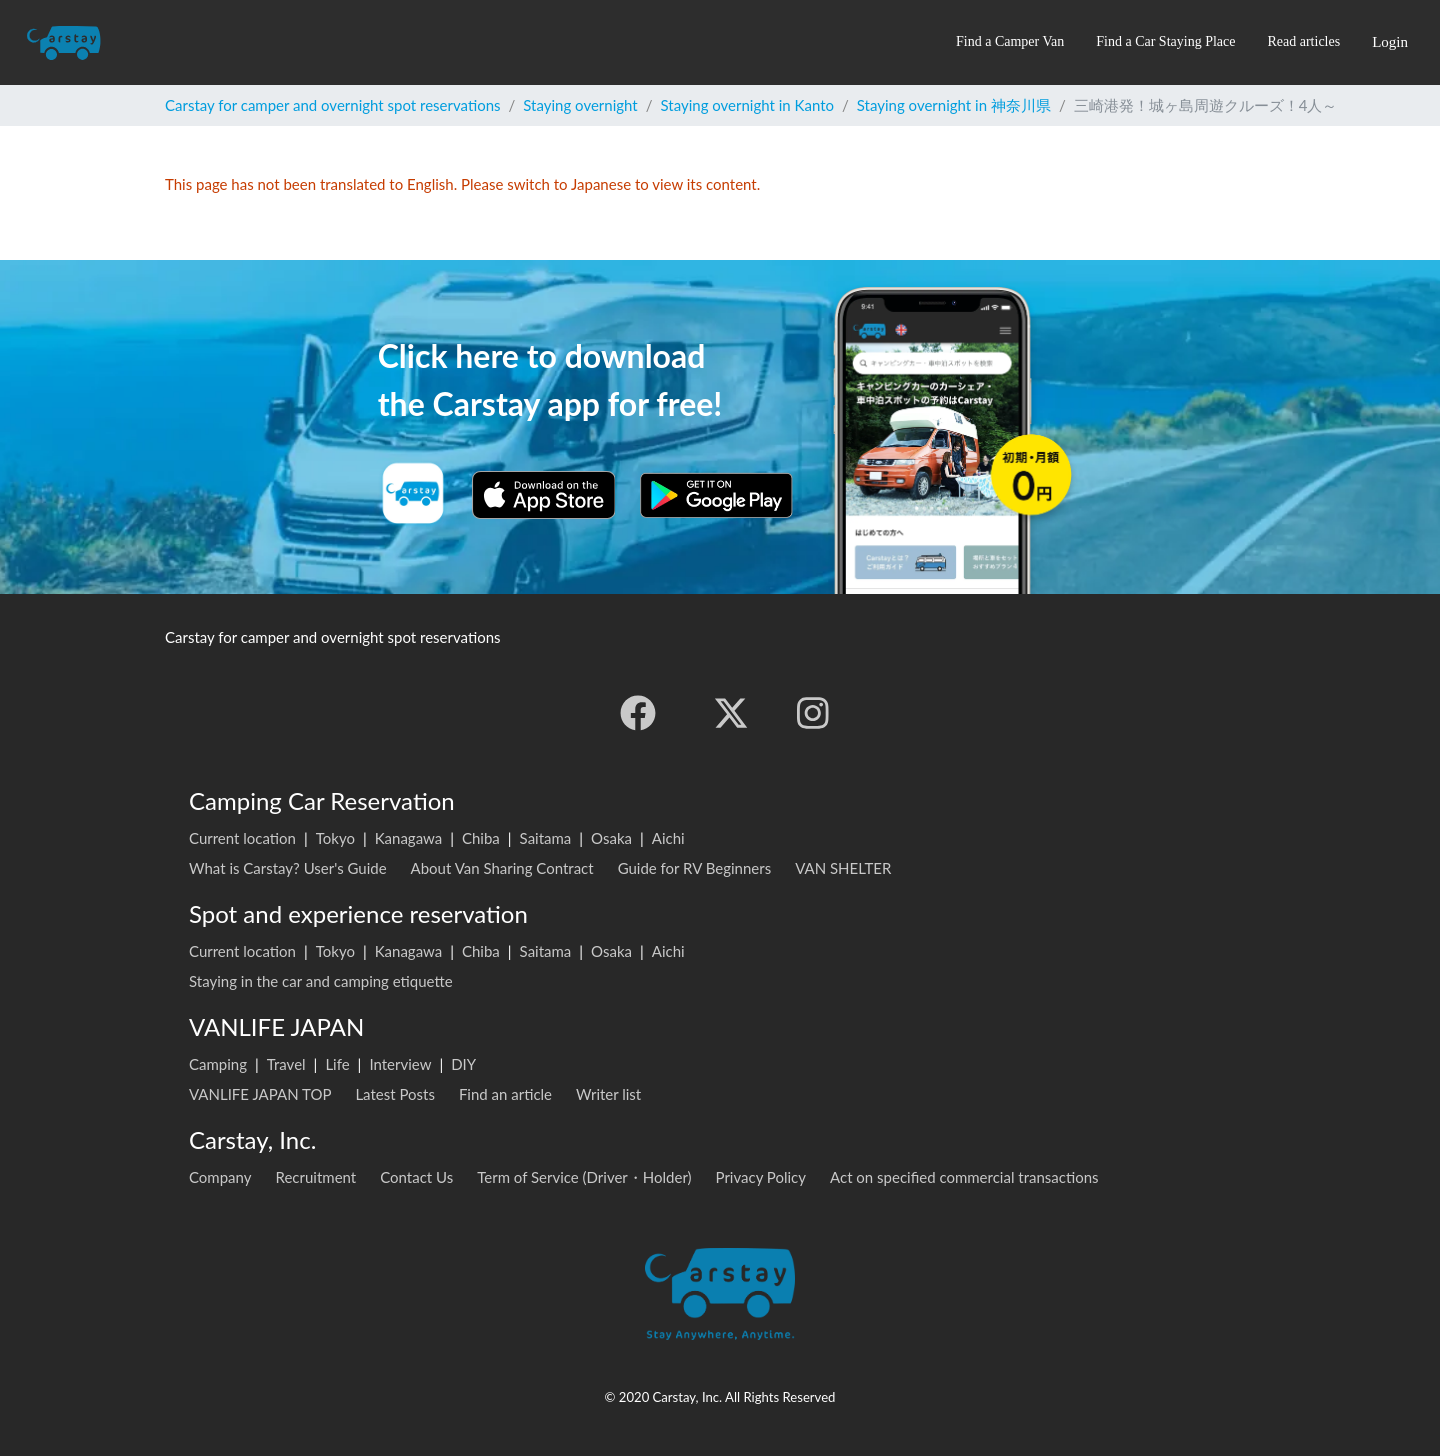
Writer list (608, 1094)
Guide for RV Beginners (695, 868)
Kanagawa (409, 838)
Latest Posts (395, 1094)
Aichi (668, 838)
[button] (1010, 42)
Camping (218, 1064)
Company (220, 1177)
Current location (242, 838)
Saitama (546, 838)
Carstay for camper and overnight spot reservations (333, 105)
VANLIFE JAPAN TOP (260, 1094)
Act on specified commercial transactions (964, 1177)
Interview (400, 1064)
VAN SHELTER (843, 868)
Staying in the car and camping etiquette (321, 981)
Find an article (505, 1094)
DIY (463, 1064)
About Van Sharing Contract (502, 868)
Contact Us (416, 1177)
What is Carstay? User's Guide (288, 868)
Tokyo (335, 838)
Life (337, 1064)
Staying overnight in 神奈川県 (954, 105)
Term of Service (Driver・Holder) (584, 1177)
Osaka (611, 838)
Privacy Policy (761, 1177)
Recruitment (316, 1177)
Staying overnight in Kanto (748, 105)
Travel (286, 1064)
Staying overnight (580, 105)
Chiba (481, 838)
